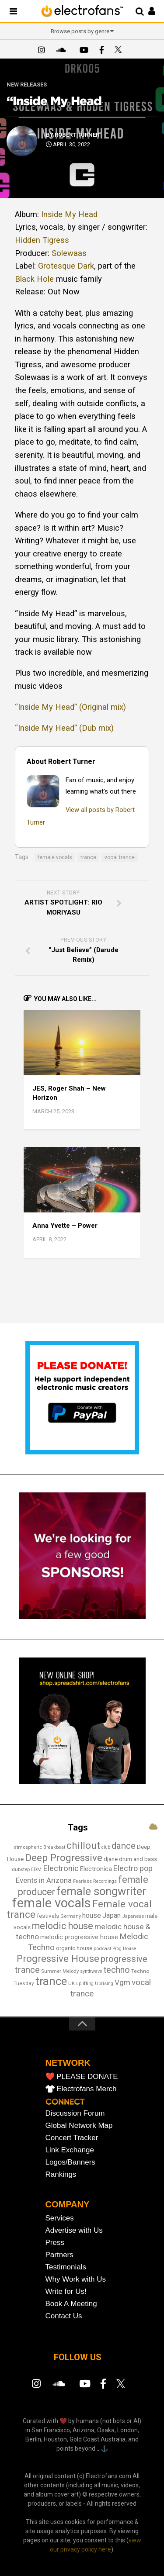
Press (54, 2242)
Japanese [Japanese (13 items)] (133, 1916)
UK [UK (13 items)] (71, 1983)
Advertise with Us (74, 2230)
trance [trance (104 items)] (51, 1981)
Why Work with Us (75, 2279)
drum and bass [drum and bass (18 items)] (138, 1858)
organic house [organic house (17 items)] (74, 1948)
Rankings (61, 2174)
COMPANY (67, 2204)
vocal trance (120, 857)
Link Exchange (69, 2150)
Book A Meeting (71, 2304)
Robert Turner (77, 134)
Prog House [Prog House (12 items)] (124, 1948)
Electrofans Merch (87, 2089)
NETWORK (68, 2063)
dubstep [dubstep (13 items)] (21, 1869)
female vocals (55, 857)
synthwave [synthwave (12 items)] (91, 1971)
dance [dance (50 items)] (124, 1845)
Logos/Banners (70, 2162)
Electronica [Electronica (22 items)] (96, 1869)
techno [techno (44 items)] (117, 1970)
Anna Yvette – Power (65, 1225)
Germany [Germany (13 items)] (70, 1916)
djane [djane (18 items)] (111, 1858)
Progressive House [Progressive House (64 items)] (58, 1958)
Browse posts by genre (80, 31)
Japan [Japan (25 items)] (111, 1915)
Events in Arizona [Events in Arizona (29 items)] (44, 1880)
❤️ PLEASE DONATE (81, 2076)
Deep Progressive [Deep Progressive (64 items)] (63, 1857)
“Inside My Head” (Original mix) (70, 707)
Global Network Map (79, 2125)
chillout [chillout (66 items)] (83, 1845)
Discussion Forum (75, 2113)
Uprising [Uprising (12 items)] (104, 1983)
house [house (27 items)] (91, 1915)
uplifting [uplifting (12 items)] (85, 1983)
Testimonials (66, 2267)
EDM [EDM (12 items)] (36, 1869)
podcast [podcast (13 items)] (102, 1948)
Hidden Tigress (42, 240)
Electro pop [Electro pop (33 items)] (133, 1868)
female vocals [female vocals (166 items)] (51, 1903)
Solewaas (69, 253)
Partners (59, 2255)
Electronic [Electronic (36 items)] (61, 1868)
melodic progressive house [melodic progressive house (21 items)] (79, 1937)
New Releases (27, 84)
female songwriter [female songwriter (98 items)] (101, 1891)
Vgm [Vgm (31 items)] (122, 1982)
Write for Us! (66, 2291)
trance (88, 857)
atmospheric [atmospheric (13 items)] (28, 1847)
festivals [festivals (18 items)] (48, 1915)
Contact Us (63, 2316)
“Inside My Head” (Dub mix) (64, 728)
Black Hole (34, 279)
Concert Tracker (71, 2138)
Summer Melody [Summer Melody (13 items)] (60, 1971)
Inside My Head (69, 214)
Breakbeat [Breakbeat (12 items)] (54, 1847)
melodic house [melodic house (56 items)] (62, 1925)
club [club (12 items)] (105, 1847)
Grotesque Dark (66, 266)
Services (59, 2218)
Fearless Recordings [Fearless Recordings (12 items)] (95, 1881)
